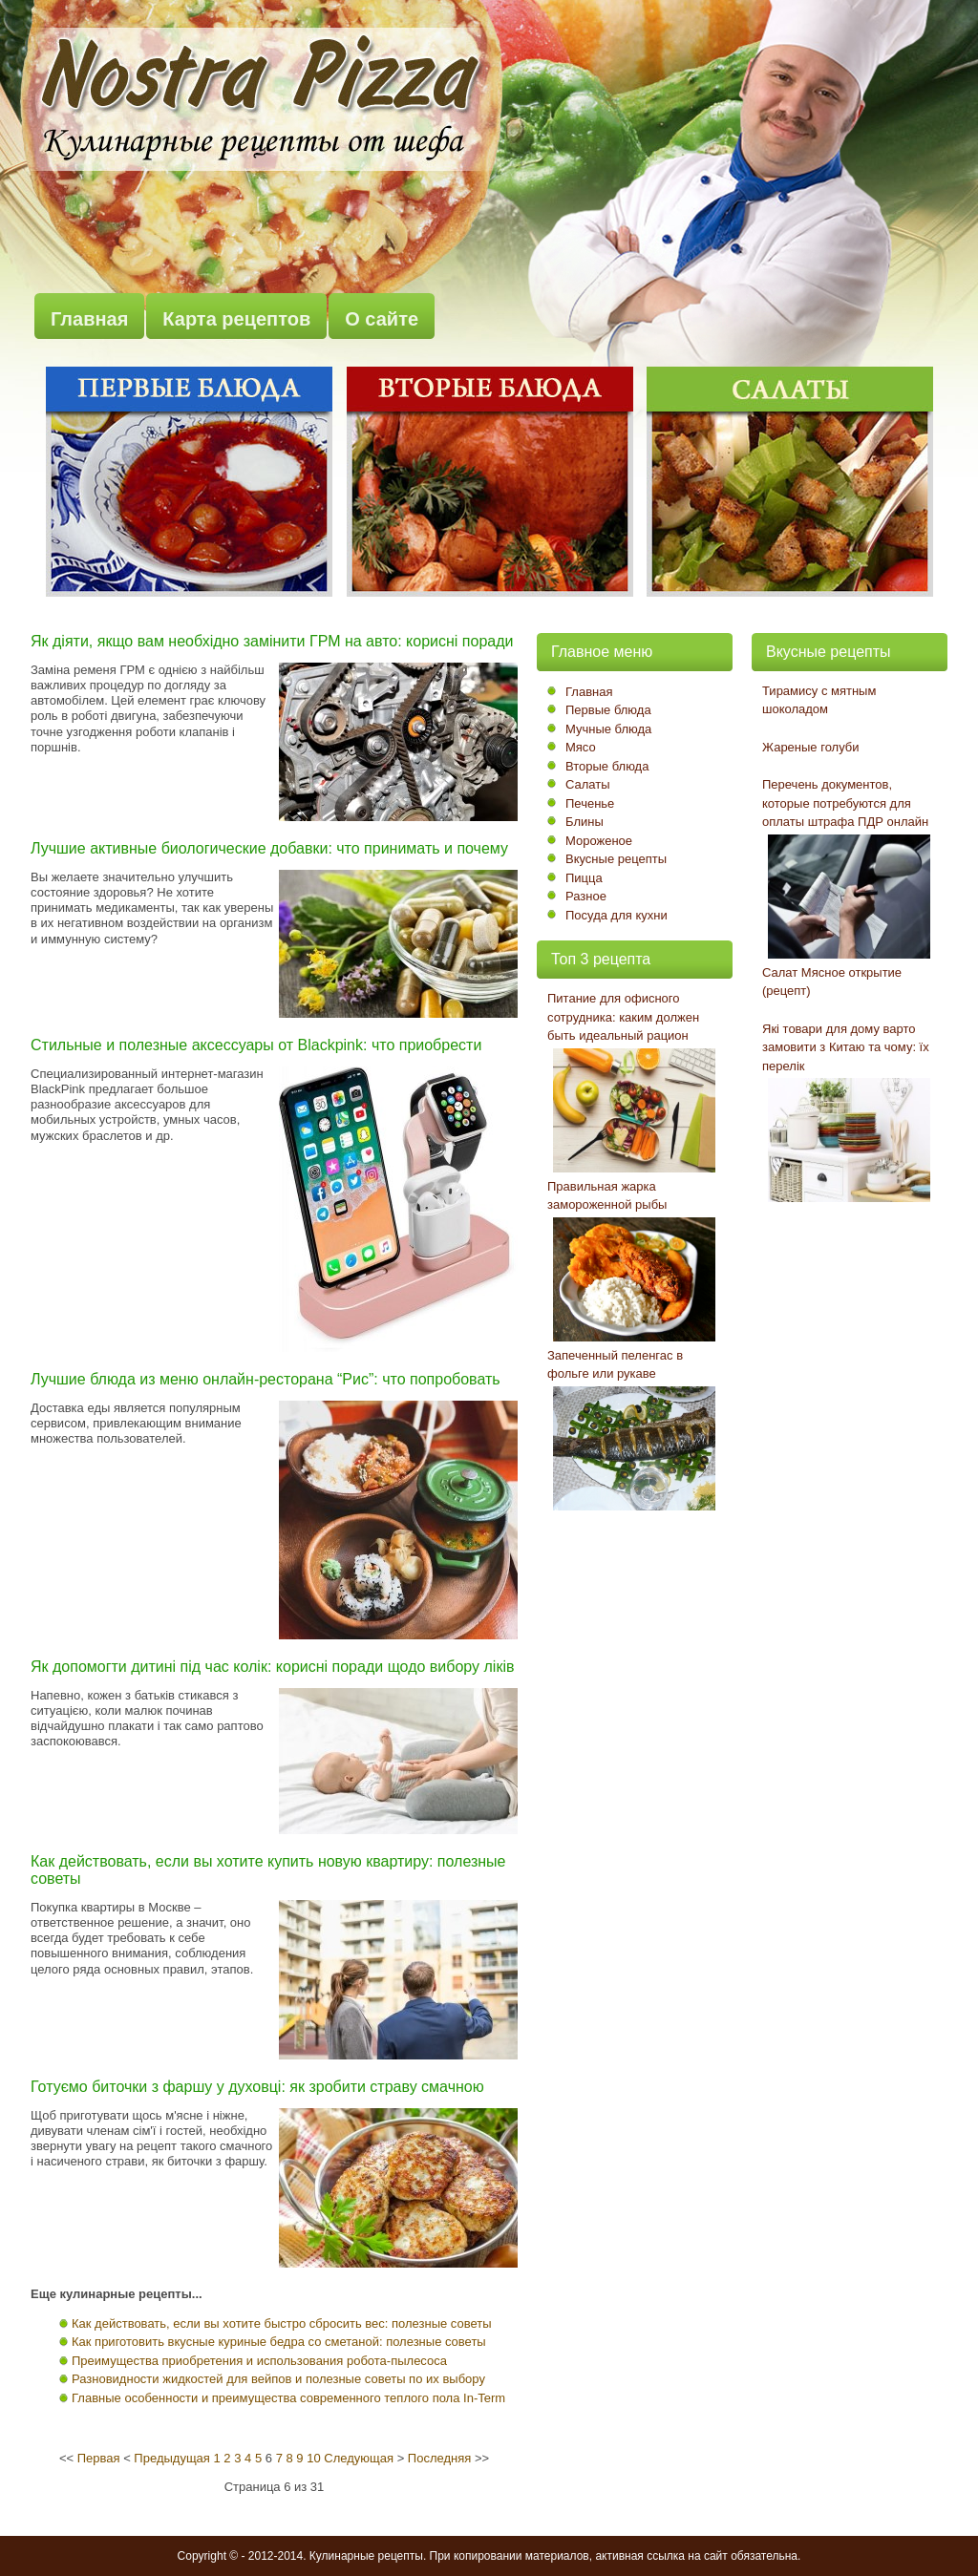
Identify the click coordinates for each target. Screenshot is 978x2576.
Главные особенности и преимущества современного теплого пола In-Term (288, 2398)
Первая (98, 2458)
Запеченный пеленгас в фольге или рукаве (615, 1365)
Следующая (358, 2458)
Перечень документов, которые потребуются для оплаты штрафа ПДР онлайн (845, 803)
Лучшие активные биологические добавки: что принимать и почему (269, 848)
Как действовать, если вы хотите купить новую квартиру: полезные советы (268, 1870)
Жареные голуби (811, 747)
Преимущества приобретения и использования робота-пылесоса (259, 2361)
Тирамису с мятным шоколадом (819, 700)
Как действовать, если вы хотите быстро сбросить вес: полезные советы (282, 2323)
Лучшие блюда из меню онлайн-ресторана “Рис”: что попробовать (265, 1379)
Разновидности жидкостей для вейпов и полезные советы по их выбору (278, 2379)
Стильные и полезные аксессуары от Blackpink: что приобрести (256, 1045)
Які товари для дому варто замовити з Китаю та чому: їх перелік (845, 1047)
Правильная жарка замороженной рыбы (607, 1196)
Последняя (439, 2458)
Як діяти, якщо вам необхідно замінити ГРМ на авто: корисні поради (272, 641)
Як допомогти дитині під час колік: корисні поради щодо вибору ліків (272, 1666)
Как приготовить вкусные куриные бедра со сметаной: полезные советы (279, 2341)
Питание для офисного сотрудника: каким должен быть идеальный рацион (623, 1017)
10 (313, 2458)
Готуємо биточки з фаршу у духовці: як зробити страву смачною (257, 2087)
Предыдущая (172, 2458)
